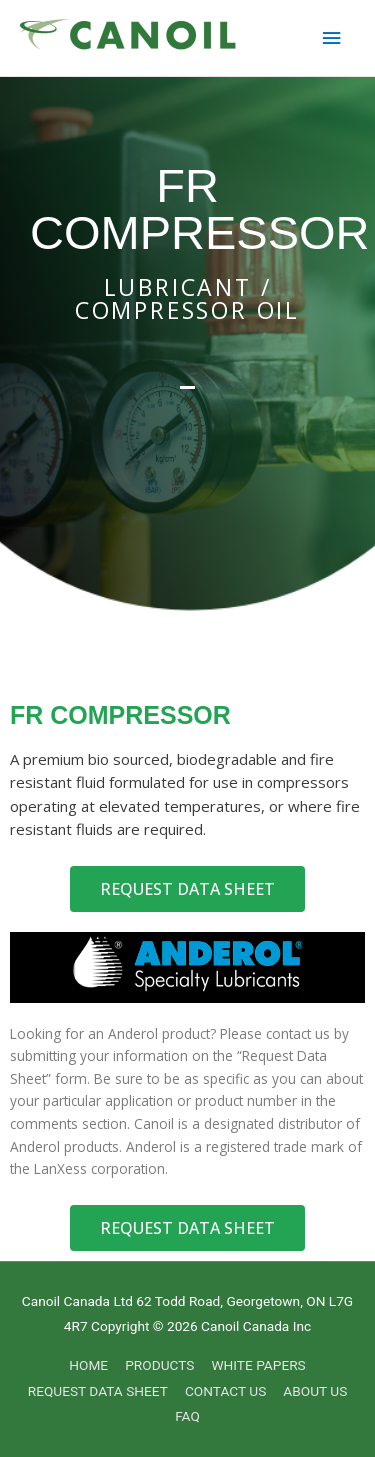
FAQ (187, 1416)
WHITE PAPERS (258, 1365)
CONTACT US (225, 1391)
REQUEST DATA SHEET (98, 1391)
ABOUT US (315, 1391)
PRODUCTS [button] (159, 1365)
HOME (88, 1365)
